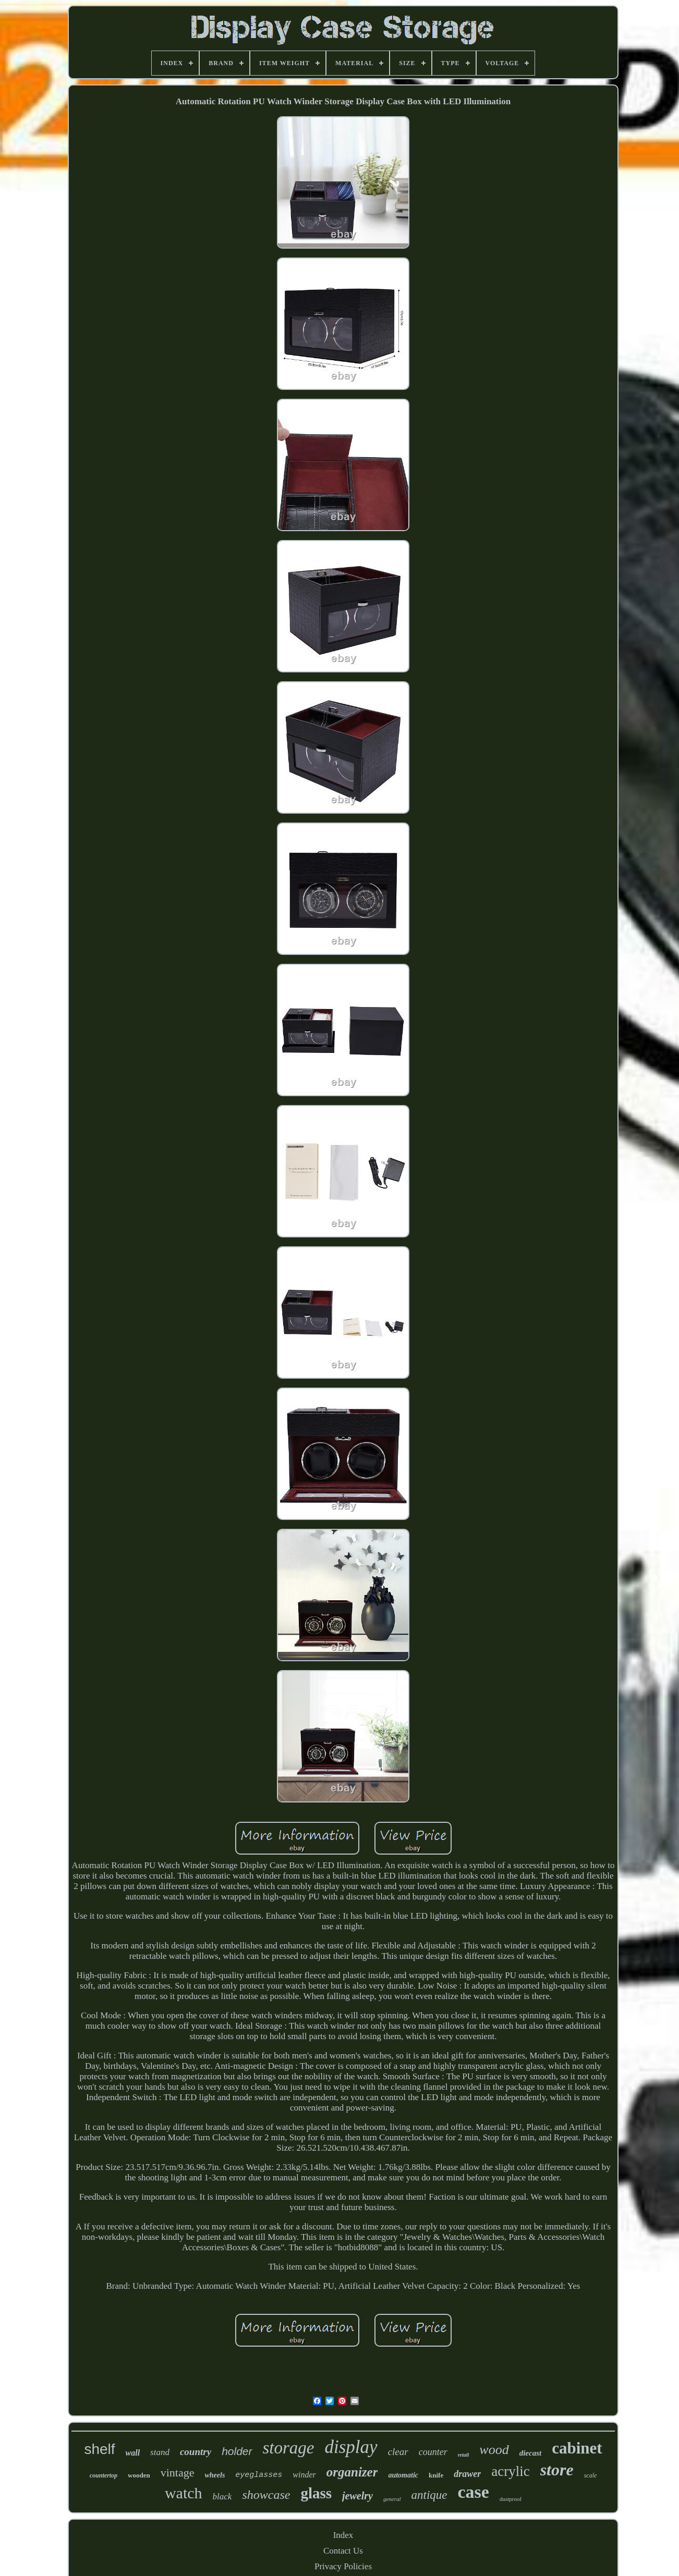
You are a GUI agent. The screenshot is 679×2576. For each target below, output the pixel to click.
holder (237, 2451)
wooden (139, 2475)
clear (398, 2451)
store (557, 2469)
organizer (352, 2472)
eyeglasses (258, 2475)
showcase (266, 2494)
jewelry (357, 2495)
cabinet (577, 2448)
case (473, 2491)
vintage (178, 2472)
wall (133, 2452)
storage (288, 2447)
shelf (99, 2449)
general (392, 2499)
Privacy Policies (343, 2566)
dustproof (511, 2499)
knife (436, 2475)
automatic (403, 2475)
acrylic (510, 2471)
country (195, 2451)
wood (493, 2449)
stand (159, 2452)
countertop (103, 2475)
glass (316, 2493)
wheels (214, 2475)
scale (590, 2475)
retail (463, 2455)
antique (429, 2494)
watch (183, 2492)
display (351, 2447)
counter (433, 2452)
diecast (530, 2453)
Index (343, 2535)
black (222, 2496)
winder (304, 2474)
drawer (467, 2474)
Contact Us (343, 2551)
